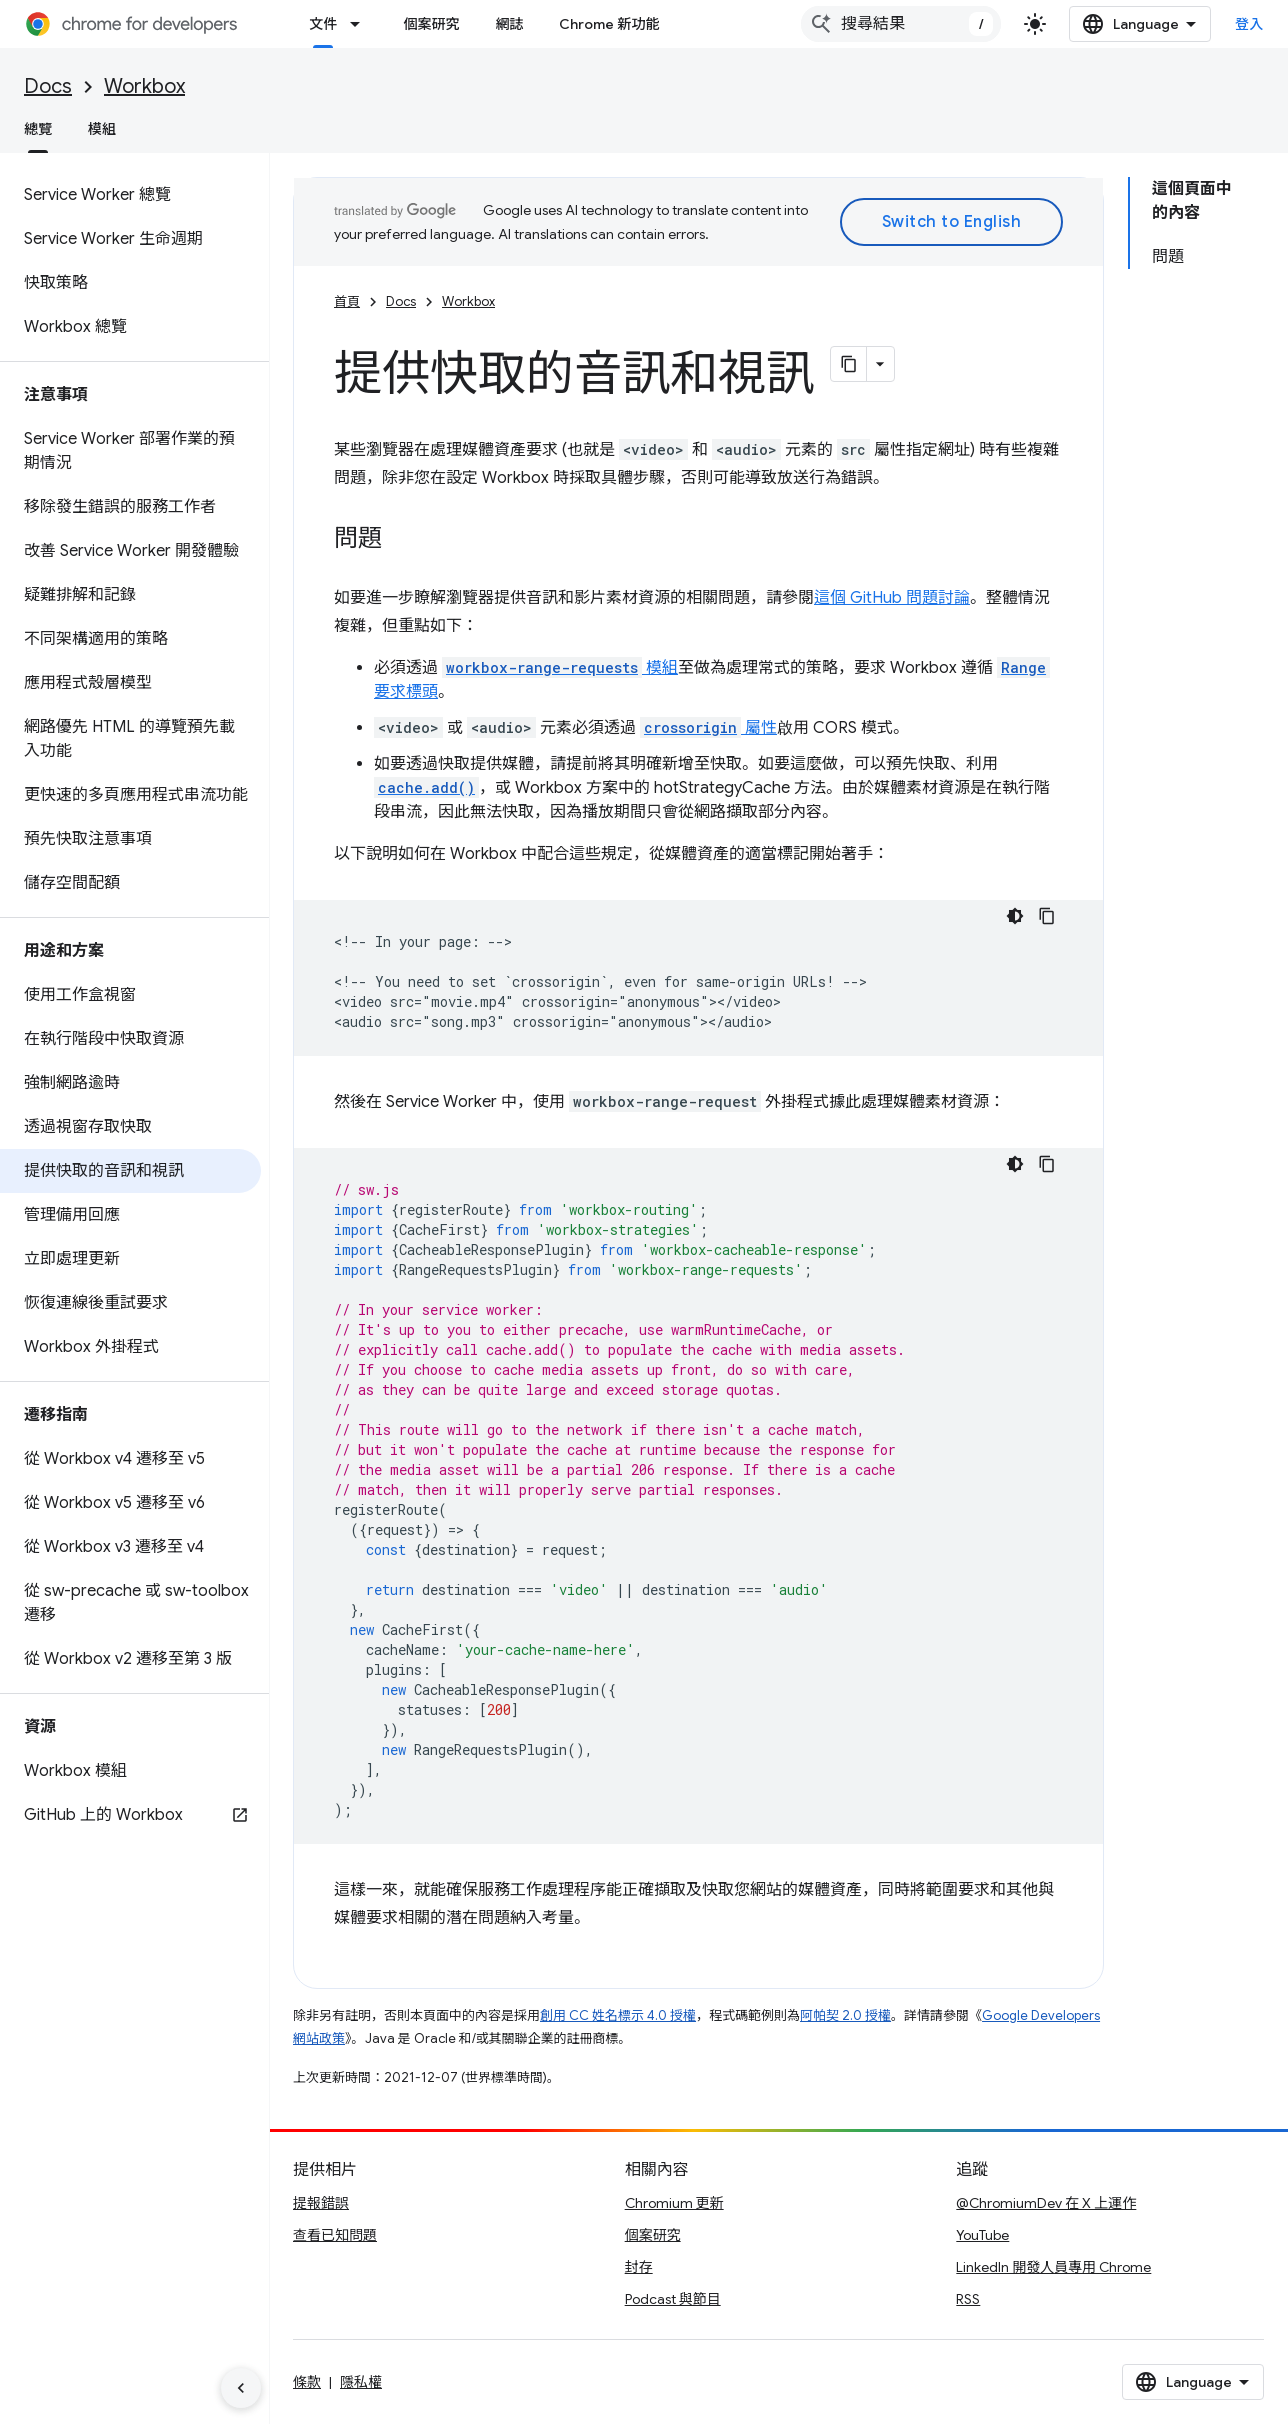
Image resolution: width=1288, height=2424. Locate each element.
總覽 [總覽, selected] (38, 129)
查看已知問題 (335, 2235)
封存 (639, 2267)
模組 (102, 129)
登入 (1249, 24)
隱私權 (361, 2382)
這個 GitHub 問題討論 (892, 598)
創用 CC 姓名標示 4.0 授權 (618, 2015)
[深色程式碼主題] (1015, 916)
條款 (307, 2382)
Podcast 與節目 (673, 2299)
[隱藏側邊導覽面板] (241, 2388)
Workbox (144, 86)
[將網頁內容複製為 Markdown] (849, 364)
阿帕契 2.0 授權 (845, 2015)
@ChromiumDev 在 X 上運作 (1046, 2203)
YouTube (982, 2235)
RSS (968, 2299)
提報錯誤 (321, 2203)
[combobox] (901, 24)
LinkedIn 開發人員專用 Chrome (1053, 2267)
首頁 (347, 301)
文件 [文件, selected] (323, 24)
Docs (48, 86)
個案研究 (431, 24)
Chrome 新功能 (609, 24)
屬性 (708, 728)
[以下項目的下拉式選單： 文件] (361, 24)
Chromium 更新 (674, 2203)
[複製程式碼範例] (1047, 916)
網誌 (509, 24)
